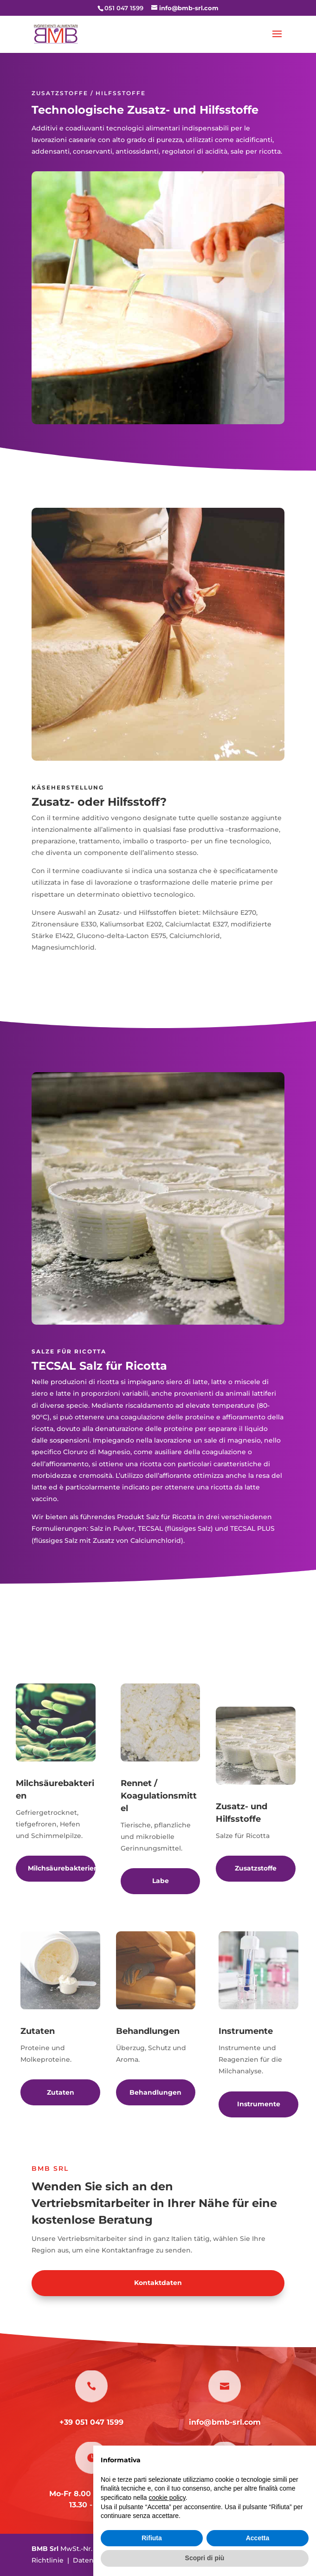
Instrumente (258, 2104)
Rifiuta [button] (152, 2538)
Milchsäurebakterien (62, 1868)
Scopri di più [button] (205, 2558)
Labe (160, 1881)
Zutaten (60, 2092)
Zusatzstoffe (256, 1868)
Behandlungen (155, 2092)
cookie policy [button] (167, 2497)
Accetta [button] (258, 2538)
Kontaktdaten (158, 2282)
